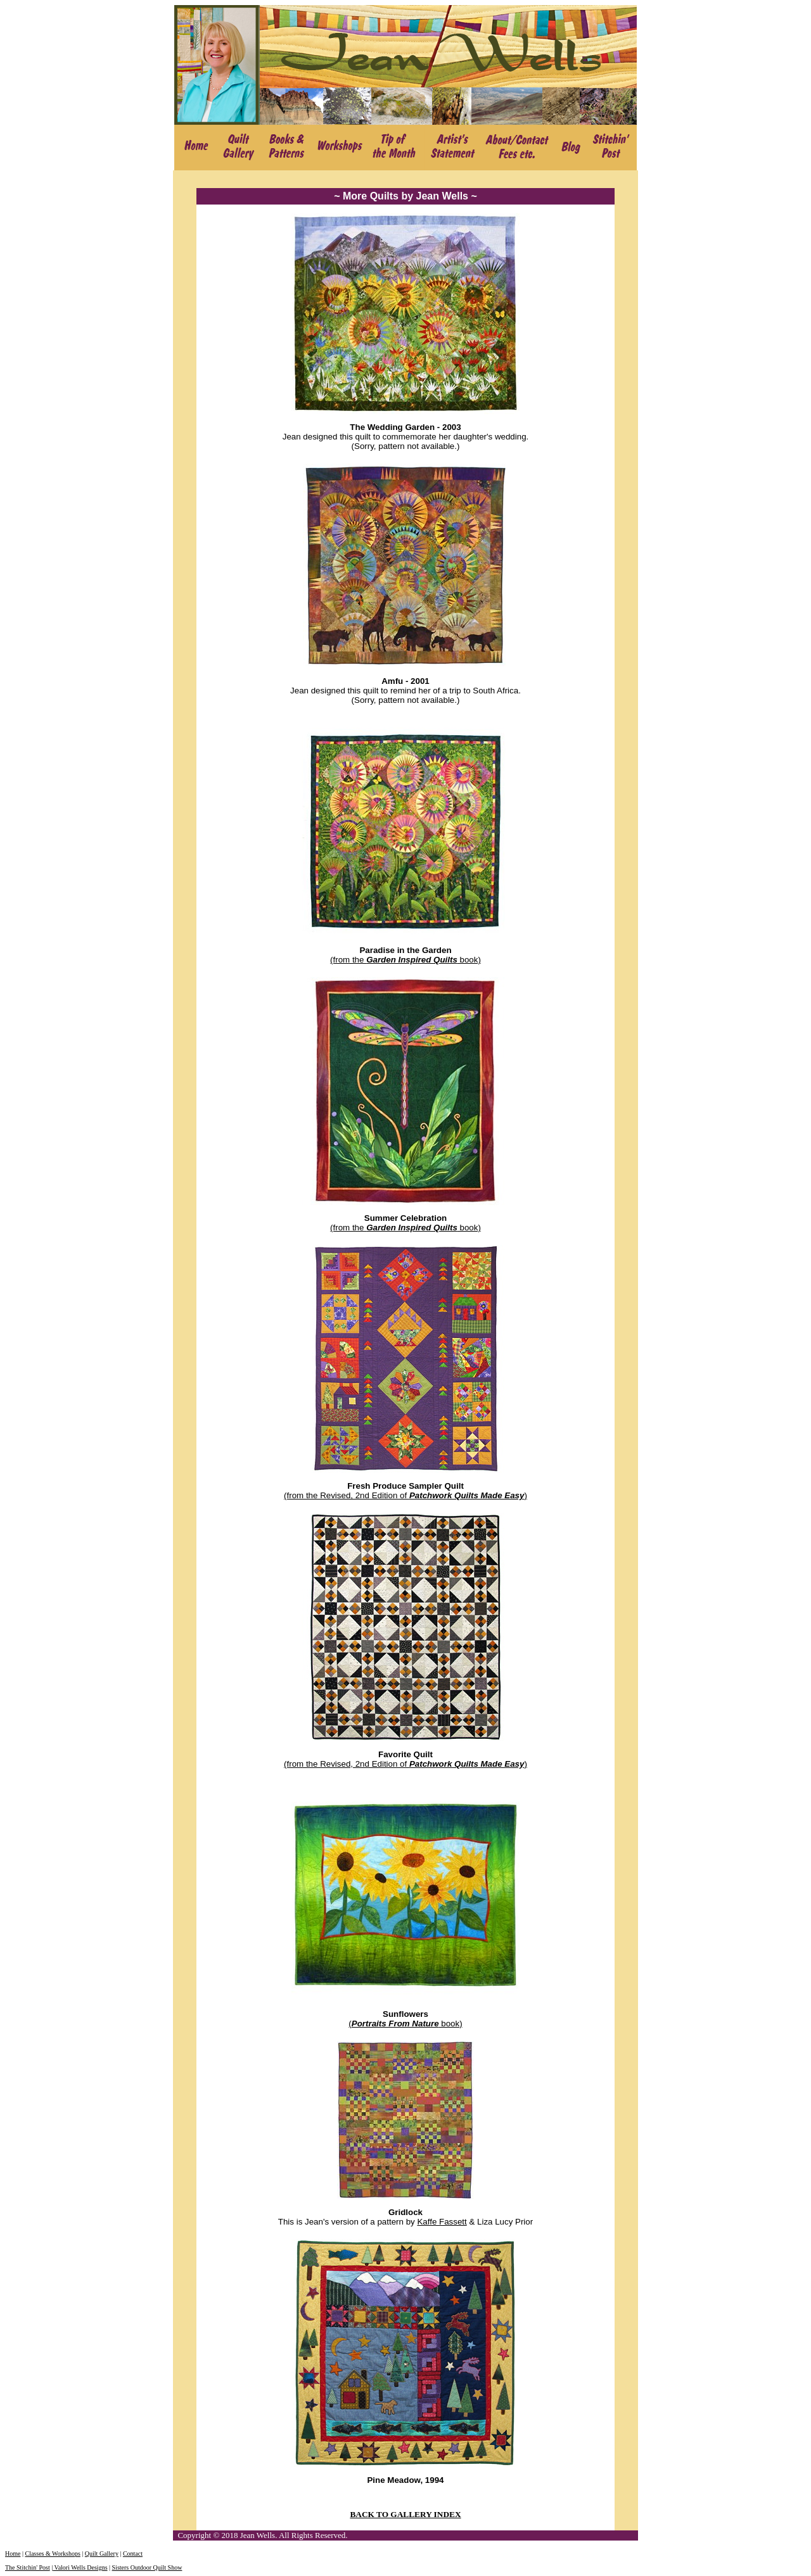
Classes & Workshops (52, 2553)
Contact (133, 2553)
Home (12, 2553)
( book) (405, 2023)
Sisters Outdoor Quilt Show (147, 2567)
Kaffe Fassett (441, 2221)
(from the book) (405, 959)
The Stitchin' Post (27, 2567)
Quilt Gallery (101, 2553)
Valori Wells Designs (80, 2567)
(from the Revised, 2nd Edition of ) (405, 1495)
